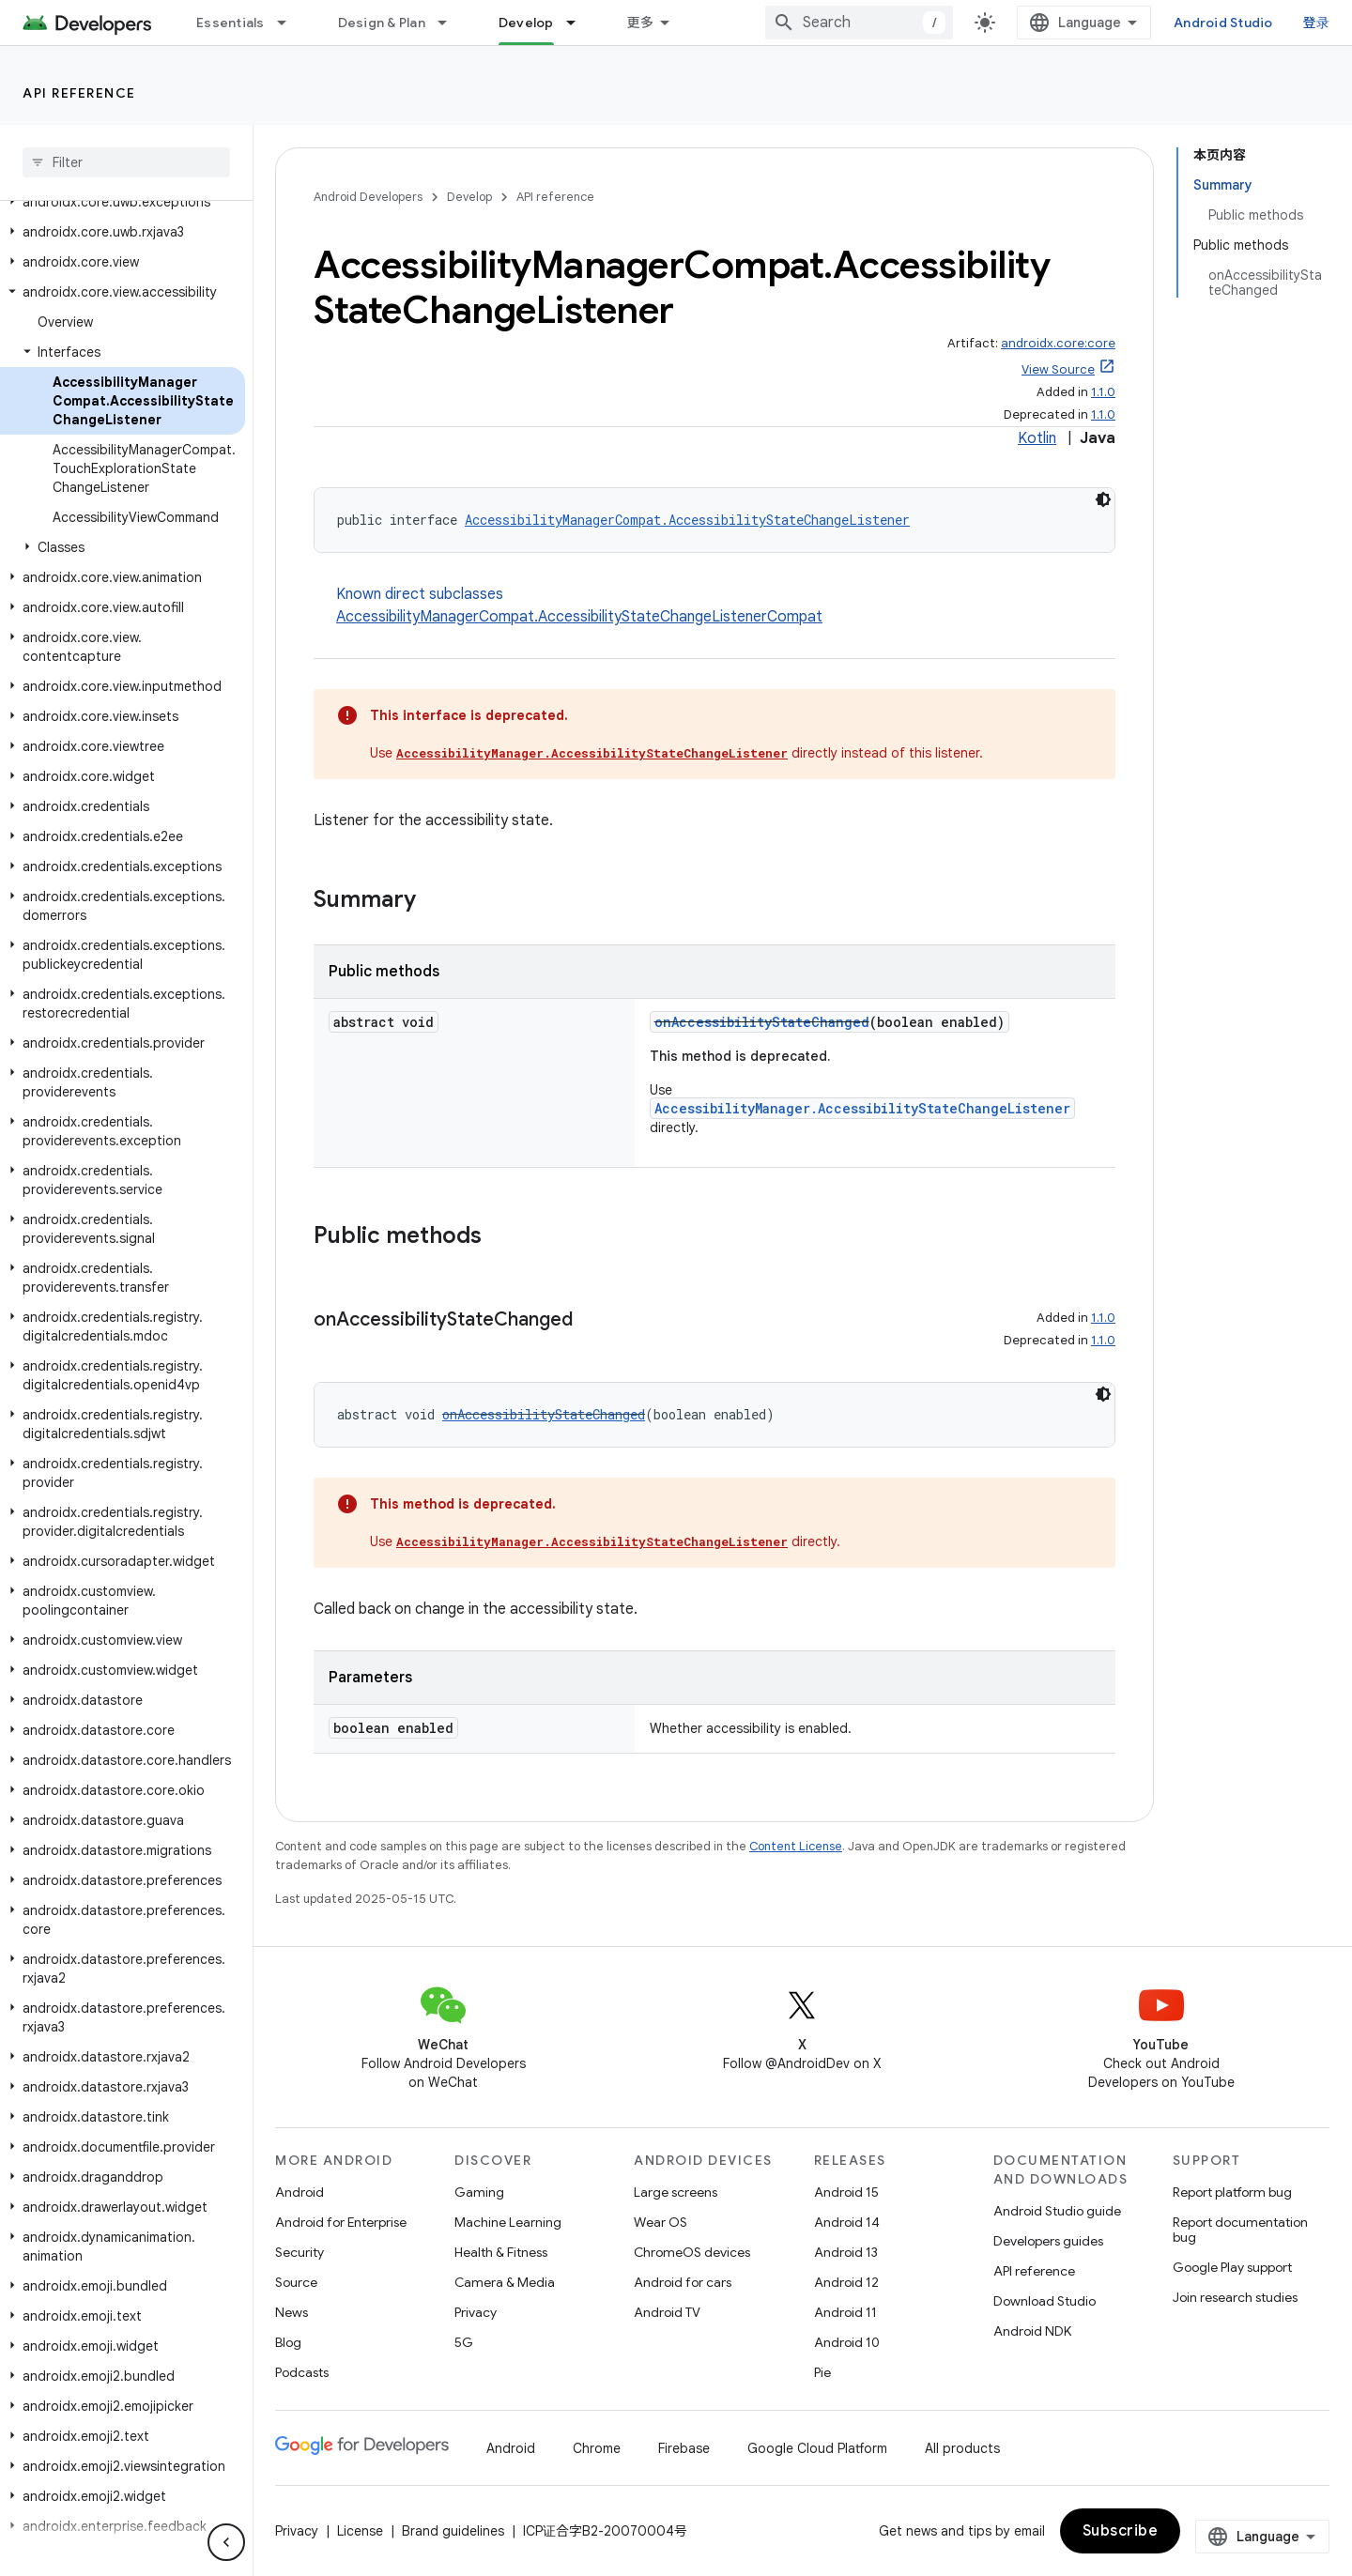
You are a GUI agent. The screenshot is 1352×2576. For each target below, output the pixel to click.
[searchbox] (126, 162)
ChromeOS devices (692, 2252)
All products (962, 2448)
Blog (288, 2342)
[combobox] (859, 22)
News (291, 2312)
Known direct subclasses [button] (725, 606)
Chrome (597, 2448)
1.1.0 (1103, 392)
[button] (122, 202)
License (360, 2530)
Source (296, 2282)
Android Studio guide (1057, 2210)
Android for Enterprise (341, 2222)
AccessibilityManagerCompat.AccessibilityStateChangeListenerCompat (579, 616)
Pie (822, 2372)
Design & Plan (381, 22)
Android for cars (682, 2282)
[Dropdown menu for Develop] (579, 22)
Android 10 (847, 2342)
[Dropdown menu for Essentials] (290, 22)
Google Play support (1232, 2267)
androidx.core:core (1058, 343)
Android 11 (845, 2312)
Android (299, 2192)
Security (299, 2252)
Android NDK (1032, 2331)
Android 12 (846, 2282)
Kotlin (1037, 438)
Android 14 (847, 2222)
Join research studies (1235, 2297)
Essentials (230, 22)
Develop (469, 197)
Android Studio (1223, 22)
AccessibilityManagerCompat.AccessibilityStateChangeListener (687, 520)
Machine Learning (507, 2222)
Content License (795, 1846)
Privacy (475, 2312)
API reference (79, 92)
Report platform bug (1232, 2192)
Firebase (684, 2448)
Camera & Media (504, 2282)
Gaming (479, 2192)
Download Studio (1044, 2300)
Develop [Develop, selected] (526, 22)
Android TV (667, 2312)
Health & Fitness (500, 2252)
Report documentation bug (1240, 2230)
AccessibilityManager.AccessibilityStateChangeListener (592, 752)
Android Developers (368, 197)
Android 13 (846, 2252)
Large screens (675, 2192)
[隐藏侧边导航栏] (226, 2542)
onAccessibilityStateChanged (761, 1022)
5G (463, 2342)
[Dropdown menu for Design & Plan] (450, 22)
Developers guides (1048, 2240)
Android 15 (846, 2192)
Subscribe (1121, 2531)
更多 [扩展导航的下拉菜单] (640, 22)
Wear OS (660, 2222)
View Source (1058, 369)
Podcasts (302, 2372)
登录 (1316, 22)
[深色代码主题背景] (1103, 499)
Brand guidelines (453, 2530)
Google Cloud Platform (817, 2448)
